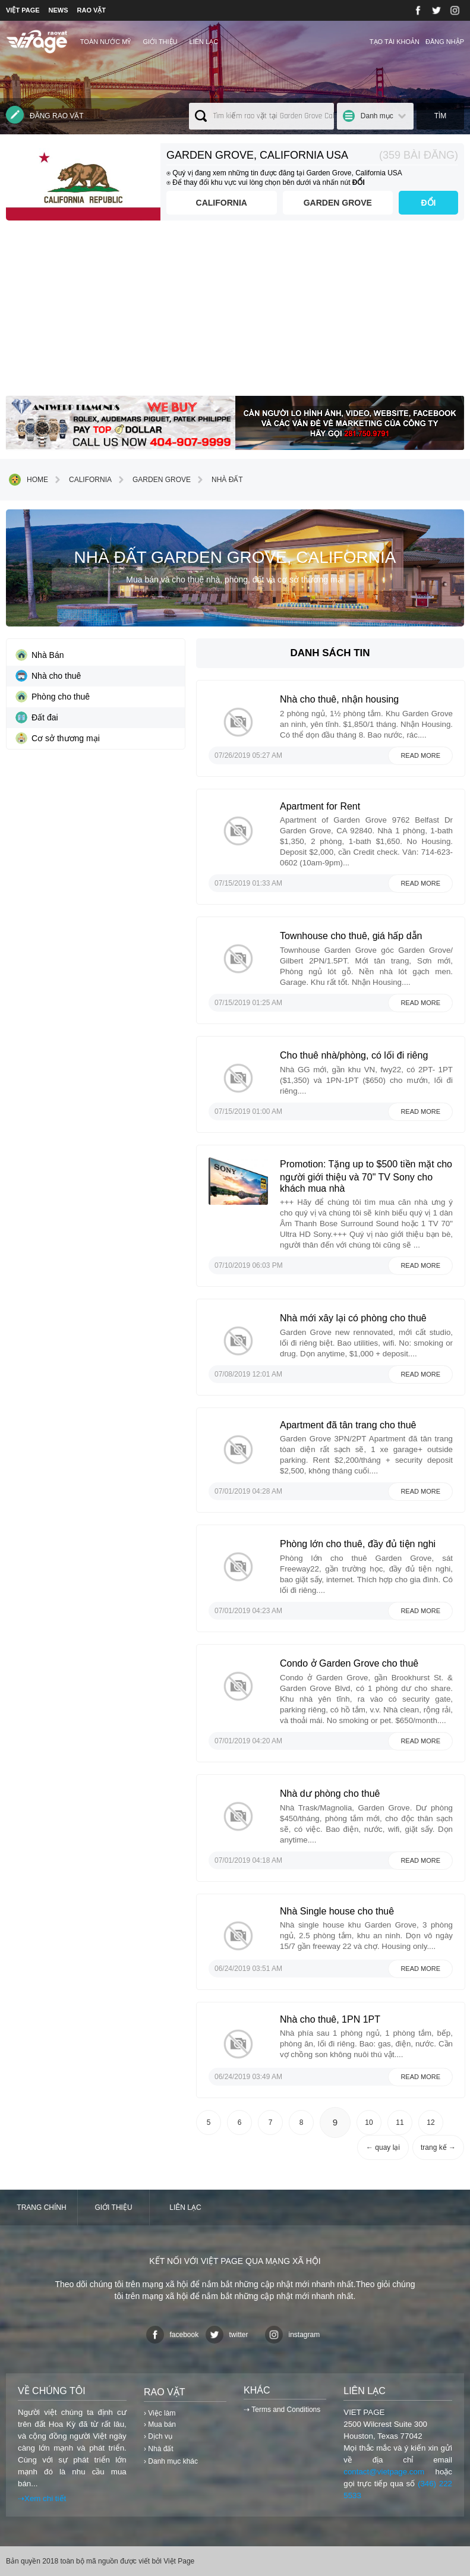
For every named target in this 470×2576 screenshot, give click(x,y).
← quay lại (383, 2147)
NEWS (58, 10)
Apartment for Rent (320, 806)
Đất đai (36, 717)
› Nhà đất (159, 2449)
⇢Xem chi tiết (42, 2498)
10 (369, 2122)
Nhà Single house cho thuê (337, 1911)
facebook (172, 2335)
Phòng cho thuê (52, 697)
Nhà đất (218, 480)
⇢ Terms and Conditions (282, 2409)
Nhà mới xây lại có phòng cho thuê (353, 1318)
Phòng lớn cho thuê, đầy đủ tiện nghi (358, 1544)
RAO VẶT (91, 10)
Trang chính (41, 2207)
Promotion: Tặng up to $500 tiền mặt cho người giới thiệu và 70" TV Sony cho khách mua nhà (366, 1176)
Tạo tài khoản (394, 41)
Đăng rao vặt (45, 115)
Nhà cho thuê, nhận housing (339, 699)
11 (399, 2122)
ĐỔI (428, 202)
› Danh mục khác (171, 2461)
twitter (227, 2335)
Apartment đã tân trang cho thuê (348, 1425)
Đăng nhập (444, 41)
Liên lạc (204, 41)
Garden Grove (338, 202)
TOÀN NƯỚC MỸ (105, 41)
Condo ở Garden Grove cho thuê (349, 1663)
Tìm (440, 116)
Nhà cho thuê (48, 676)
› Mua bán (160, 2424)
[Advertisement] (235, 312)
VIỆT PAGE (23, 10)
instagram (292, 2335)
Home (28, 480)
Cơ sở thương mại (57, 738)
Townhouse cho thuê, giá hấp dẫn (351, 936)
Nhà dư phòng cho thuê (330, 1793)
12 (430, 2122)
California (221, 202)
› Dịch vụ (158, 2436)
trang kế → (438, 2147)
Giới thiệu (160, 41)
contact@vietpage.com (383, 2471)
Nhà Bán (39, 655)
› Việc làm (159, 2413)
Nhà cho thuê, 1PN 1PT (330, 2019)
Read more (420, 755)
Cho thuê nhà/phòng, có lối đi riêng (354, 1055)
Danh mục (377, 116)
